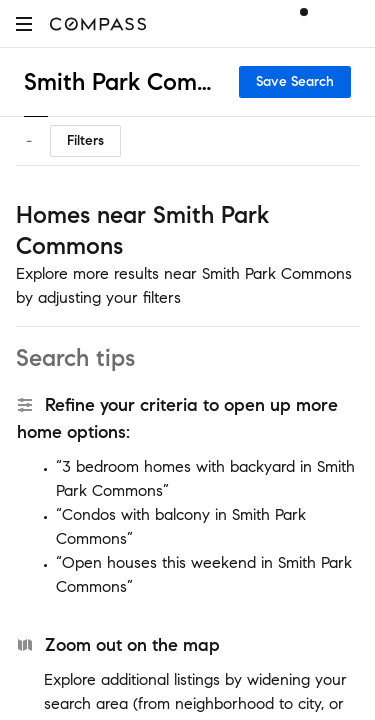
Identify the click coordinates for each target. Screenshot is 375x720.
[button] (24, 23)
